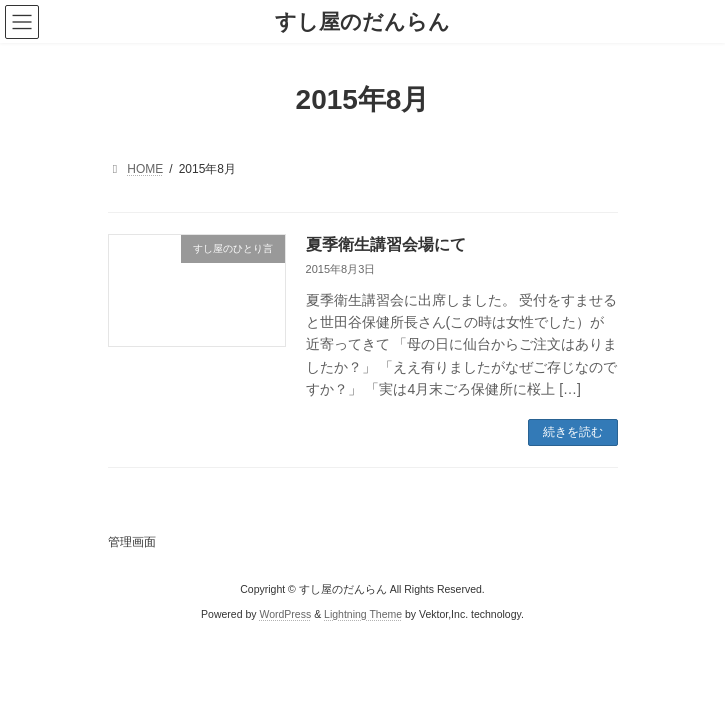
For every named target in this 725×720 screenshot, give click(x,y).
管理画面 (132, 542)
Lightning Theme (363, 613)
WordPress (285, 613)
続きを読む (573, 432)
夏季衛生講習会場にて (386, 244)
